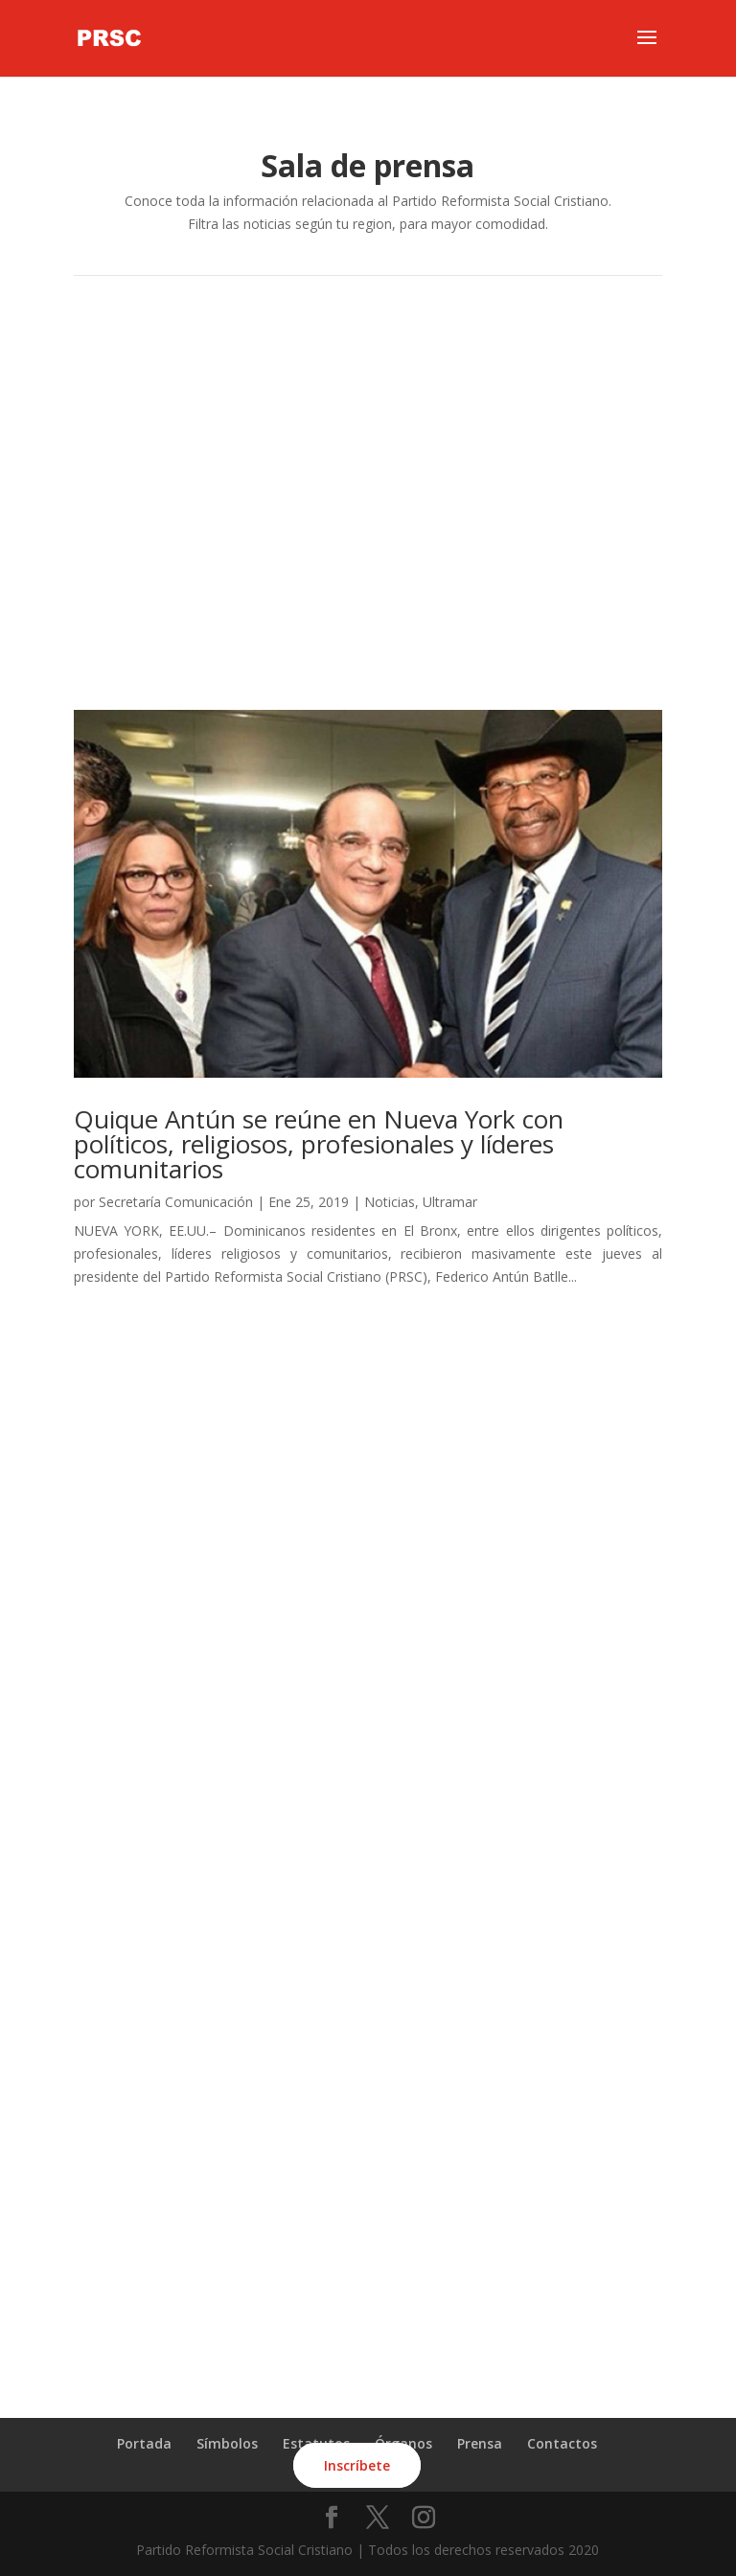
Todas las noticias (367, 641)
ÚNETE (367, 2317)
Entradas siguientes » (596, 1362)
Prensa (479, 2443)
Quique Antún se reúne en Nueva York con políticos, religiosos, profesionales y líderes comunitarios (319, 1144)
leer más (100, 1299)
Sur (367, 457)
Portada (144, 2443)
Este (368, 509)
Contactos (562, 2443)
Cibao (367, 406)
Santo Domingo (367, 355)
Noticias (389, 1202)
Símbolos (227, 2443)
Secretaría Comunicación (176, 1202)
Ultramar (367, 561)
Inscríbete (357, 2465)
